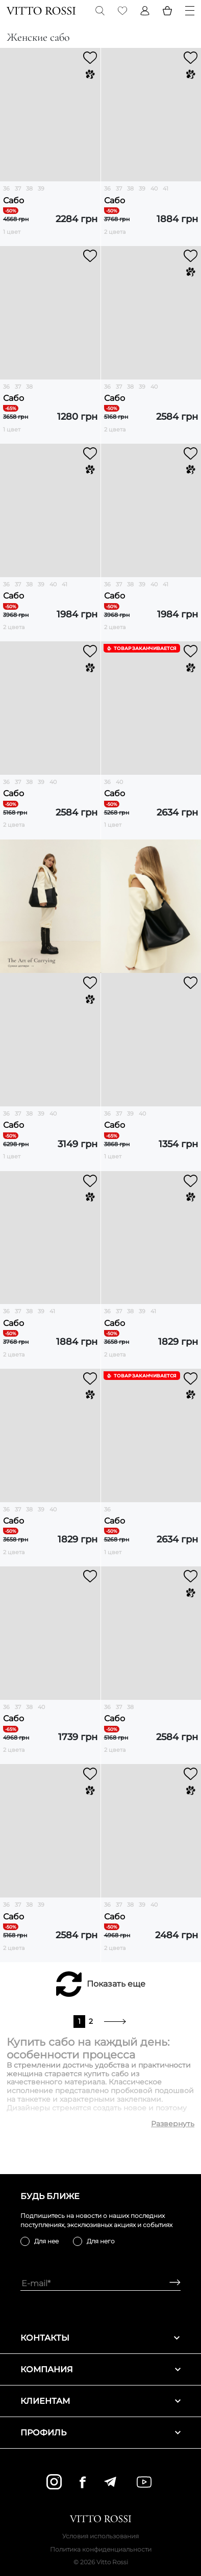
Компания (100, 2369)
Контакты (100, 2338)
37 (18, 188)
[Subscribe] (171, 2283)
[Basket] (167, 10)
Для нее (46, 2241)
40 (154, 188)
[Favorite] (122, 10)
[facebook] (82, 2482)
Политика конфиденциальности (101, 2549)
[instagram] (54, 2481)
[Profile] (144, 10)
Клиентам (100, 2401)
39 (41, 188)
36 (6, 188)
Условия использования (100, 2536)
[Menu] (189, 10)
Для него (101, 2241)
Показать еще (116, 1984)
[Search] (100, 10)
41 (165, 188)
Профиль (100, 2432)
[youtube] (144, 2482)
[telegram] (110, 2482)
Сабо (13, 200)
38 (29, 188)
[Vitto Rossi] (41, 11)
